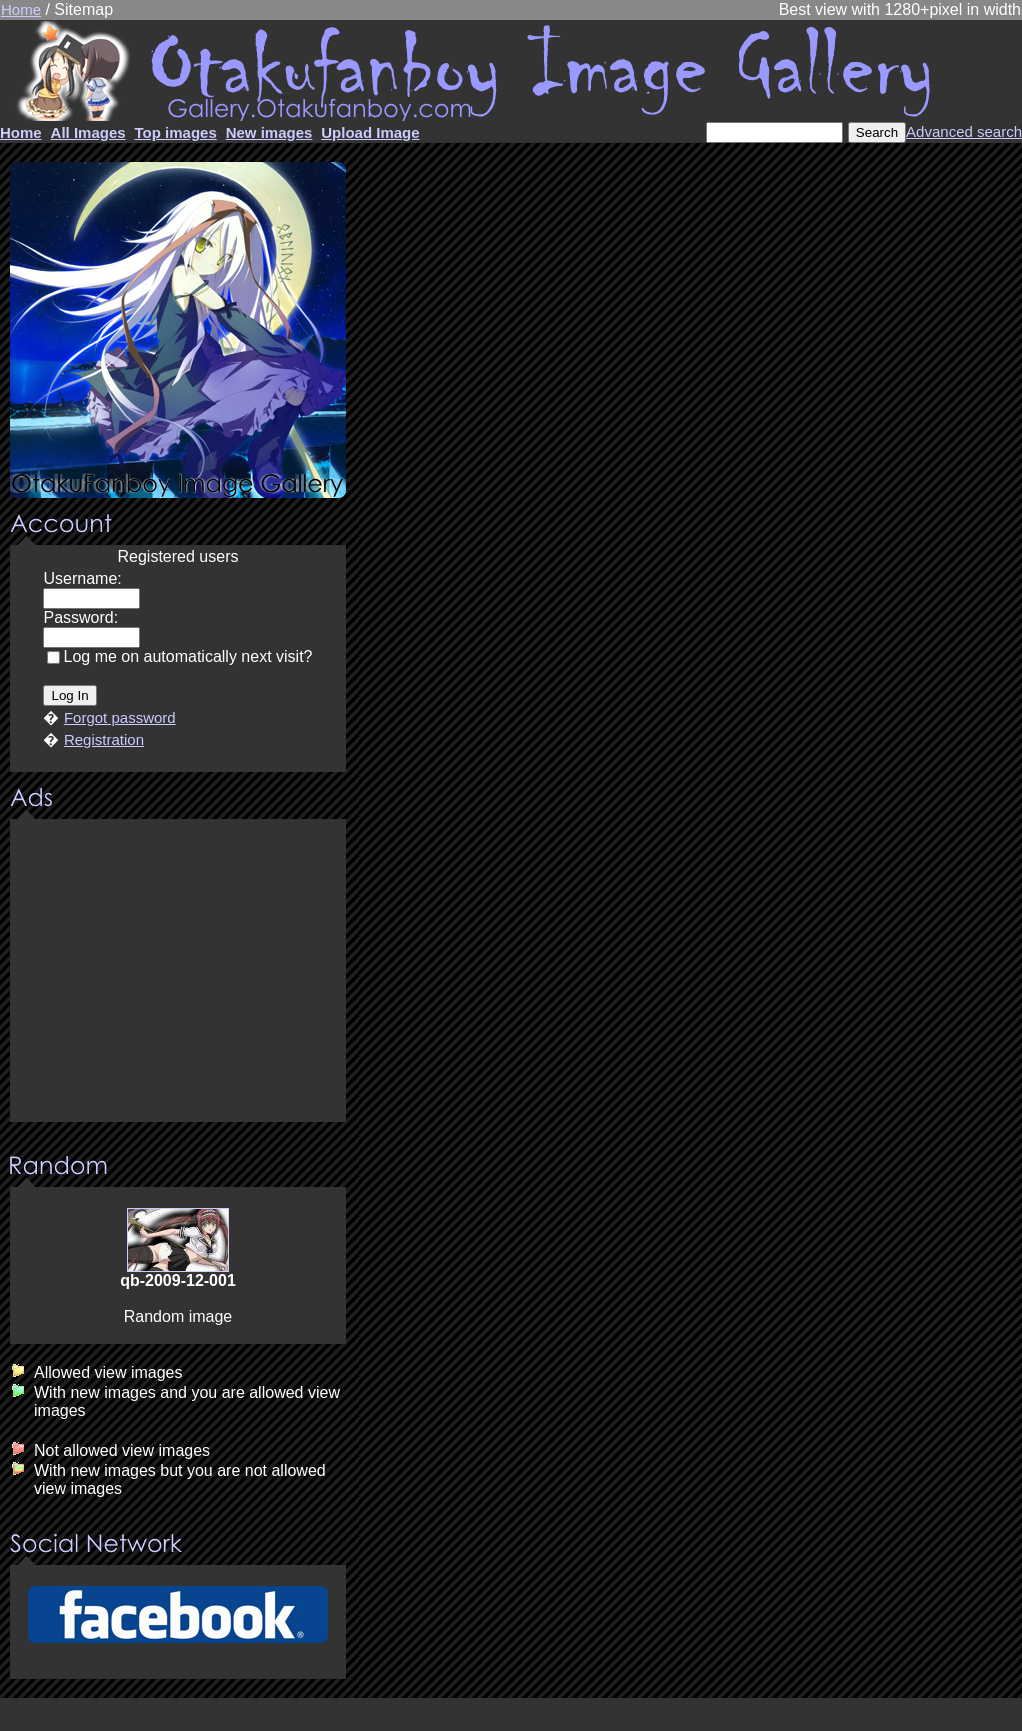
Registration (104, 739)
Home (21, 9)
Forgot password (120, 717)
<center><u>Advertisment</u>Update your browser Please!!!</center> (178, 972)
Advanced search (964, 131)
